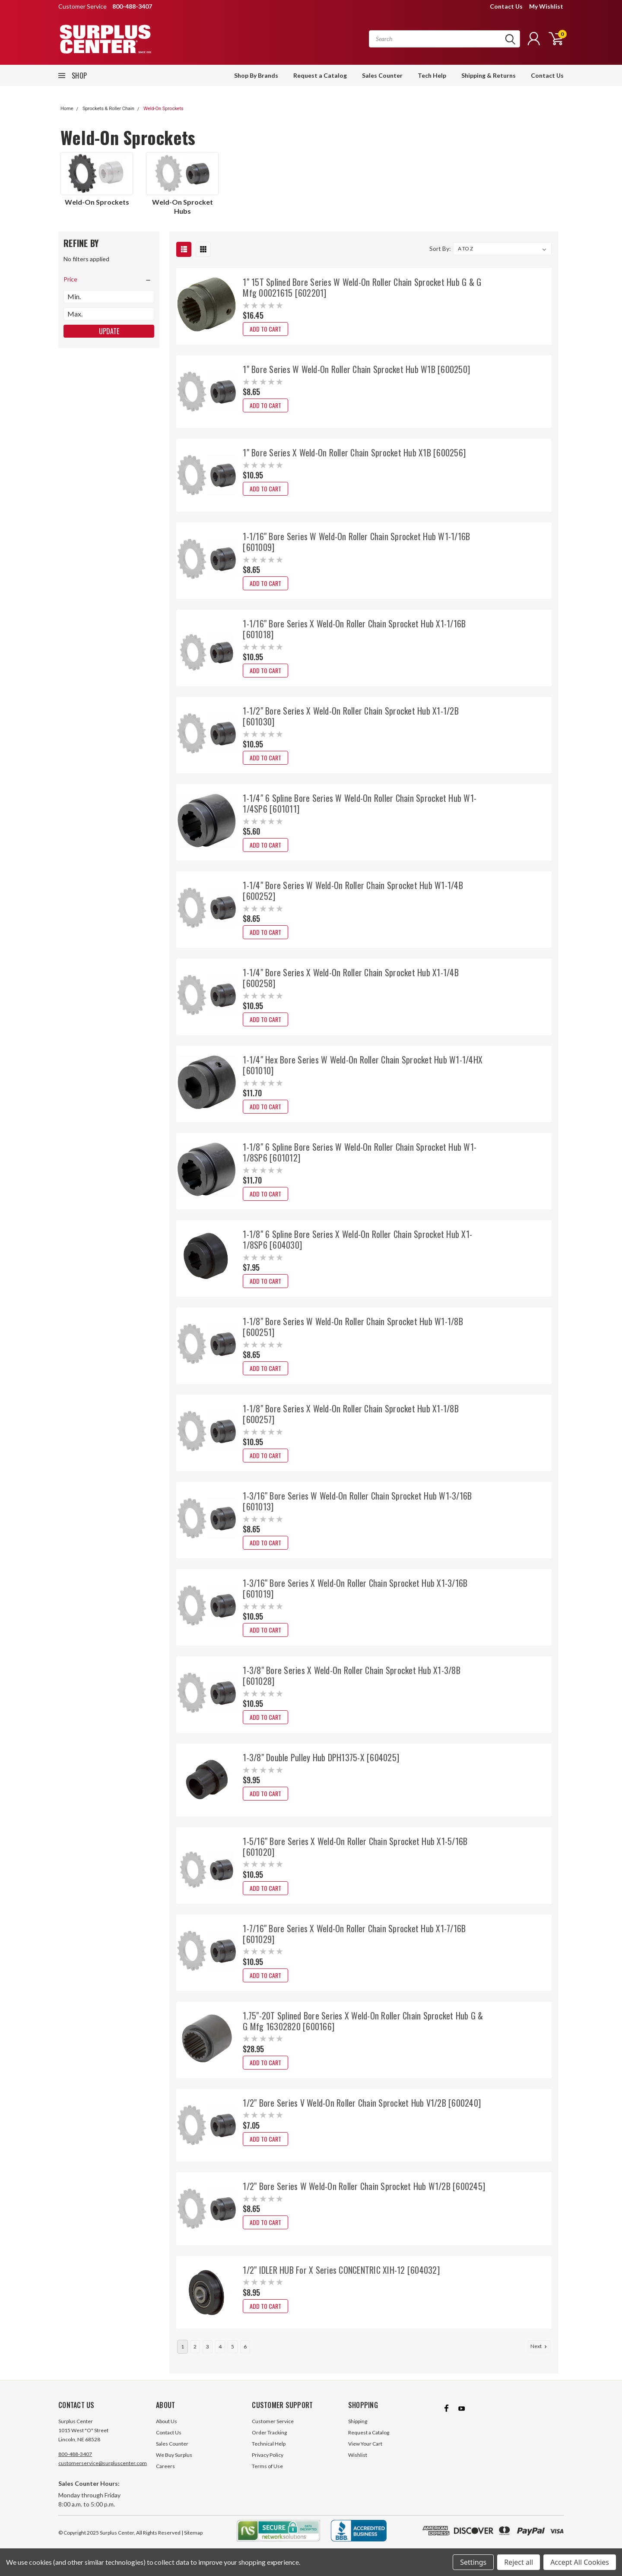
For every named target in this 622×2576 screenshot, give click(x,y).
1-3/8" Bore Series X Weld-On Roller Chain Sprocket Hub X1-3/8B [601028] (351, 1675)
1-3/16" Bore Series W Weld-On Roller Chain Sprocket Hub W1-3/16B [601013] (357, 1501)
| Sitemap (192, 2541)
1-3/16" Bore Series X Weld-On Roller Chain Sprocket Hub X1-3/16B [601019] (355, 1588)
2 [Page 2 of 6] (195, 2355)
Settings (473, 2562)
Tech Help (432, 75)
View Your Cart (365, 2452)
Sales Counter (382, 75)
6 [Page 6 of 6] (245, 2355)
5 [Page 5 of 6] (232, 2355)
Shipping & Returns (488, 75)
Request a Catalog (320, 75)
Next (539, 2355)
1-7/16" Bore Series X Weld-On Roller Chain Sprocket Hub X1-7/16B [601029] (354, 1934)
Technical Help (269, 2452)
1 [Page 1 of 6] (182, 2355)
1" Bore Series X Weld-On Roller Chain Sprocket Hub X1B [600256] (354, 452)
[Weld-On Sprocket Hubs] (182, 173)
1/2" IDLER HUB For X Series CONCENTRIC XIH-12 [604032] (341, 2269)
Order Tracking (269, 2441)
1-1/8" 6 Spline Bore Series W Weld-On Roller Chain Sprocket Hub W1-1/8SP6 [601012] (359, 1152)
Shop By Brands (256, 75)
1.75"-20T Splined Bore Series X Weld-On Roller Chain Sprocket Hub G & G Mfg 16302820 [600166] (363, 2021)
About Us (166, 2430)
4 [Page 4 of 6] (220, 2355)
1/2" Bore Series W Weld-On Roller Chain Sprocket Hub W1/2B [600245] (364, 2186)
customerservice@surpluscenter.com (102, 2471)
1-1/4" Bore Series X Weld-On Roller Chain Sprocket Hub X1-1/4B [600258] (351, 978)
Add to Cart (265, 328)
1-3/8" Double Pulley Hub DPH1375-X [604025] (321, 1757)
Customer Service (273, 2430)
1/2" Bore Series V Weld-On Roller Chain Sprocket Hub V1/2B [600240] (362, 2102)
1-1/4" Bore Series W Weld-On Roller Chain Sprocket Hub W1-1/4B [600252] (353, 890)
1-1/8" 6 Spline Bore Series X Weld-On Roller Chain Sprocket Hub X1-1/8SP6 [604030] (357, 1239)
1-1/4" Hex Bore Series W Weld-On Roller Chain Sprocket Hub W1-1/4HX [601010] (362, 1065)
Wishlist (357, 2463)
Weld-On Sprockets (163, 108)
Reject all (518, 2562)
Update (109, 331)
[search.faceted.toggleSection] (108, 279)
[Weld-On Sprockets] (96, 173)
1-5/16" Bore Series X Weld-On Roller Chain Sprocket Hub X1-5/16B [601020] (355, 1846)
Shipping (357, 2430)
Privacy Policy (267, 2463)
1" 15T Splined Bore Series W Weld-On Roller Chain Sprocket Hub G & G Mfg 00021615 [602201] (362, 287)
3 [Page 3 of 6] (207, 2355)
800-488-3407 (75, 2462)
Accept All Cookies (579, 2562)
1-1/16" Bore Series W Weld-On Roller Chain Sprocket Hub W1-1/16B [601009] (356, 542)
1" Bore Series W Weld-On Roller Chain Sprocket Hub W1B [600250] (356, 369)
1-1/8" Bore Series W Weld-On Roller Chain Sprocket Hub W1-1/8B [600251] (353, 1327)
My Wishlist (546, 6)
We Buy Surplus (174, 2463)
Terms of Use (267, 2475)
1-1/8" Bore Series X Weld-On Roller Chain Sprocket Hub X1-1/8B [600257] (351, 1414)
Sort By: (440, 248)
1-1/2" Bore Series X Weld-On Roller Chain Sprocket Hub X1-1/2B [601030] (351, 716)
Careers (165, 2475)
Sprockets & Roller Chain (108, 108)
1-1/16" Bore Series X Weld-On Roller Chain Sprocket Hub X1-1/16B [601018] (354, 629)
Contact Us (506, 6)
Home (66, 108)
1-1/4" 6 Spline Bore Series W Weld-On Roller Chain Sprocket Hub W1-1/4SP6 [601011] (359, 803)
